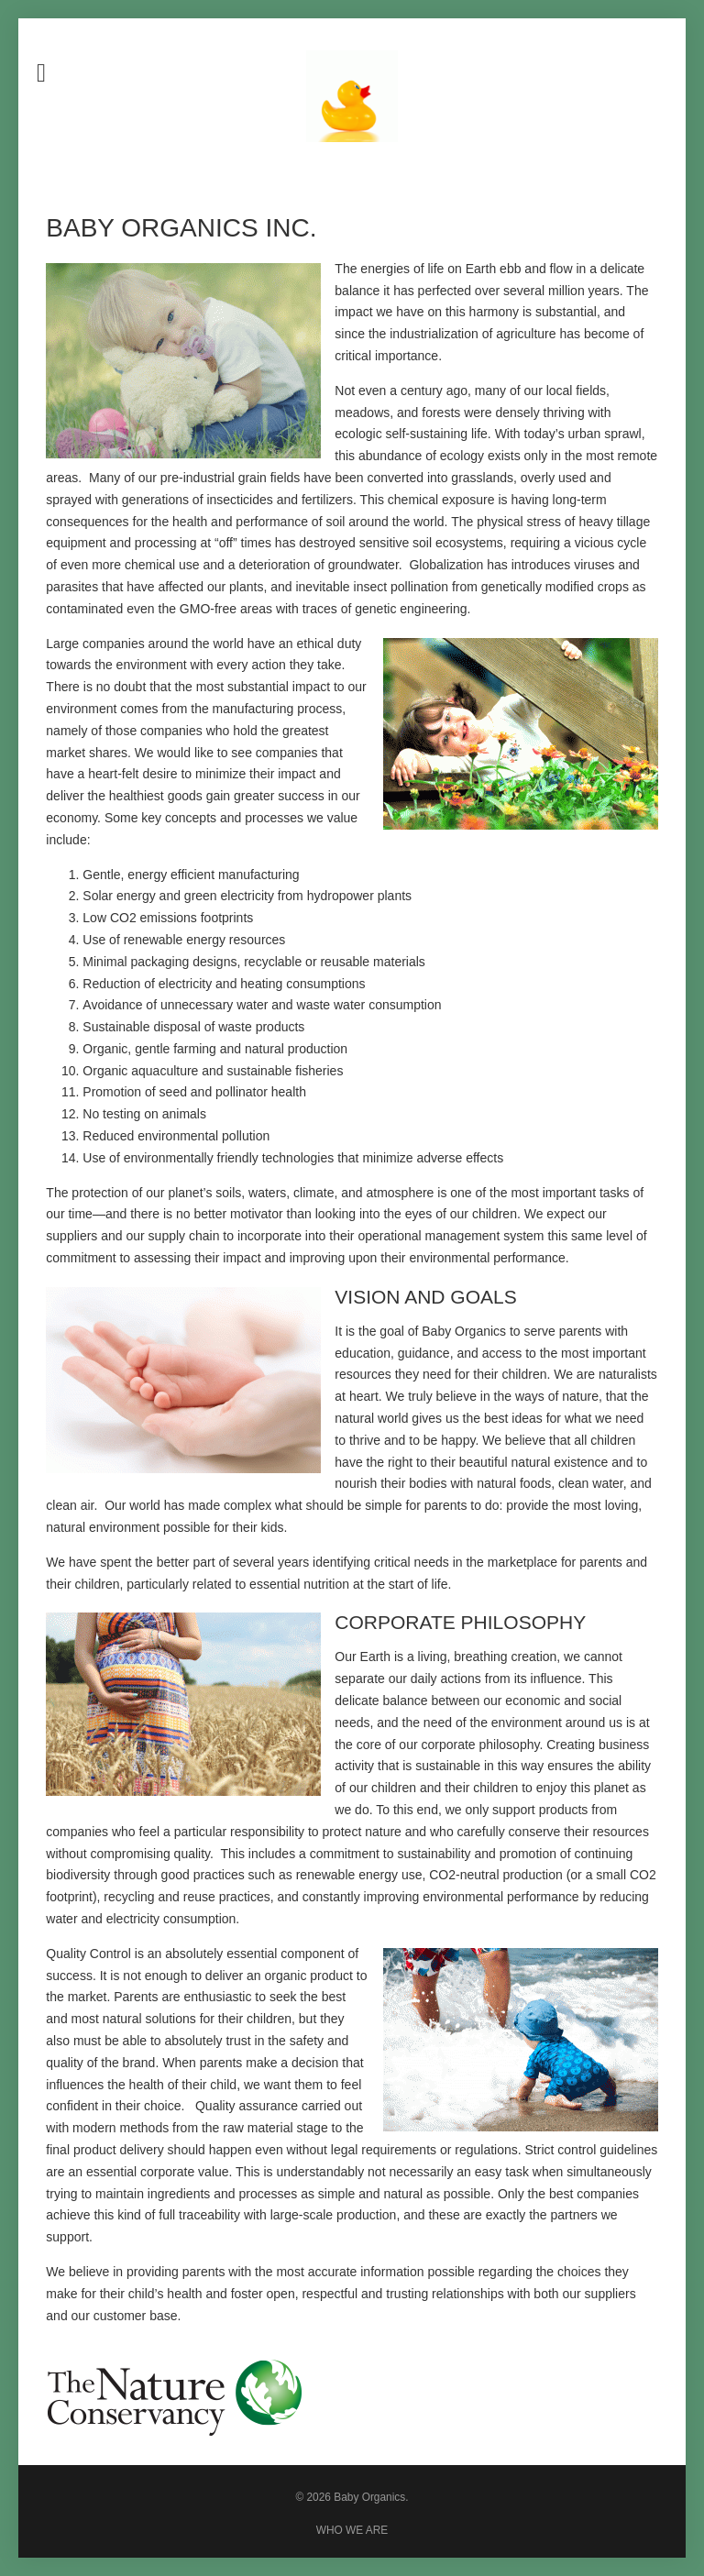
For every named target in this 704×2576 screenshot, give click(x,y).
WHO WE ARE (352, 2530)
